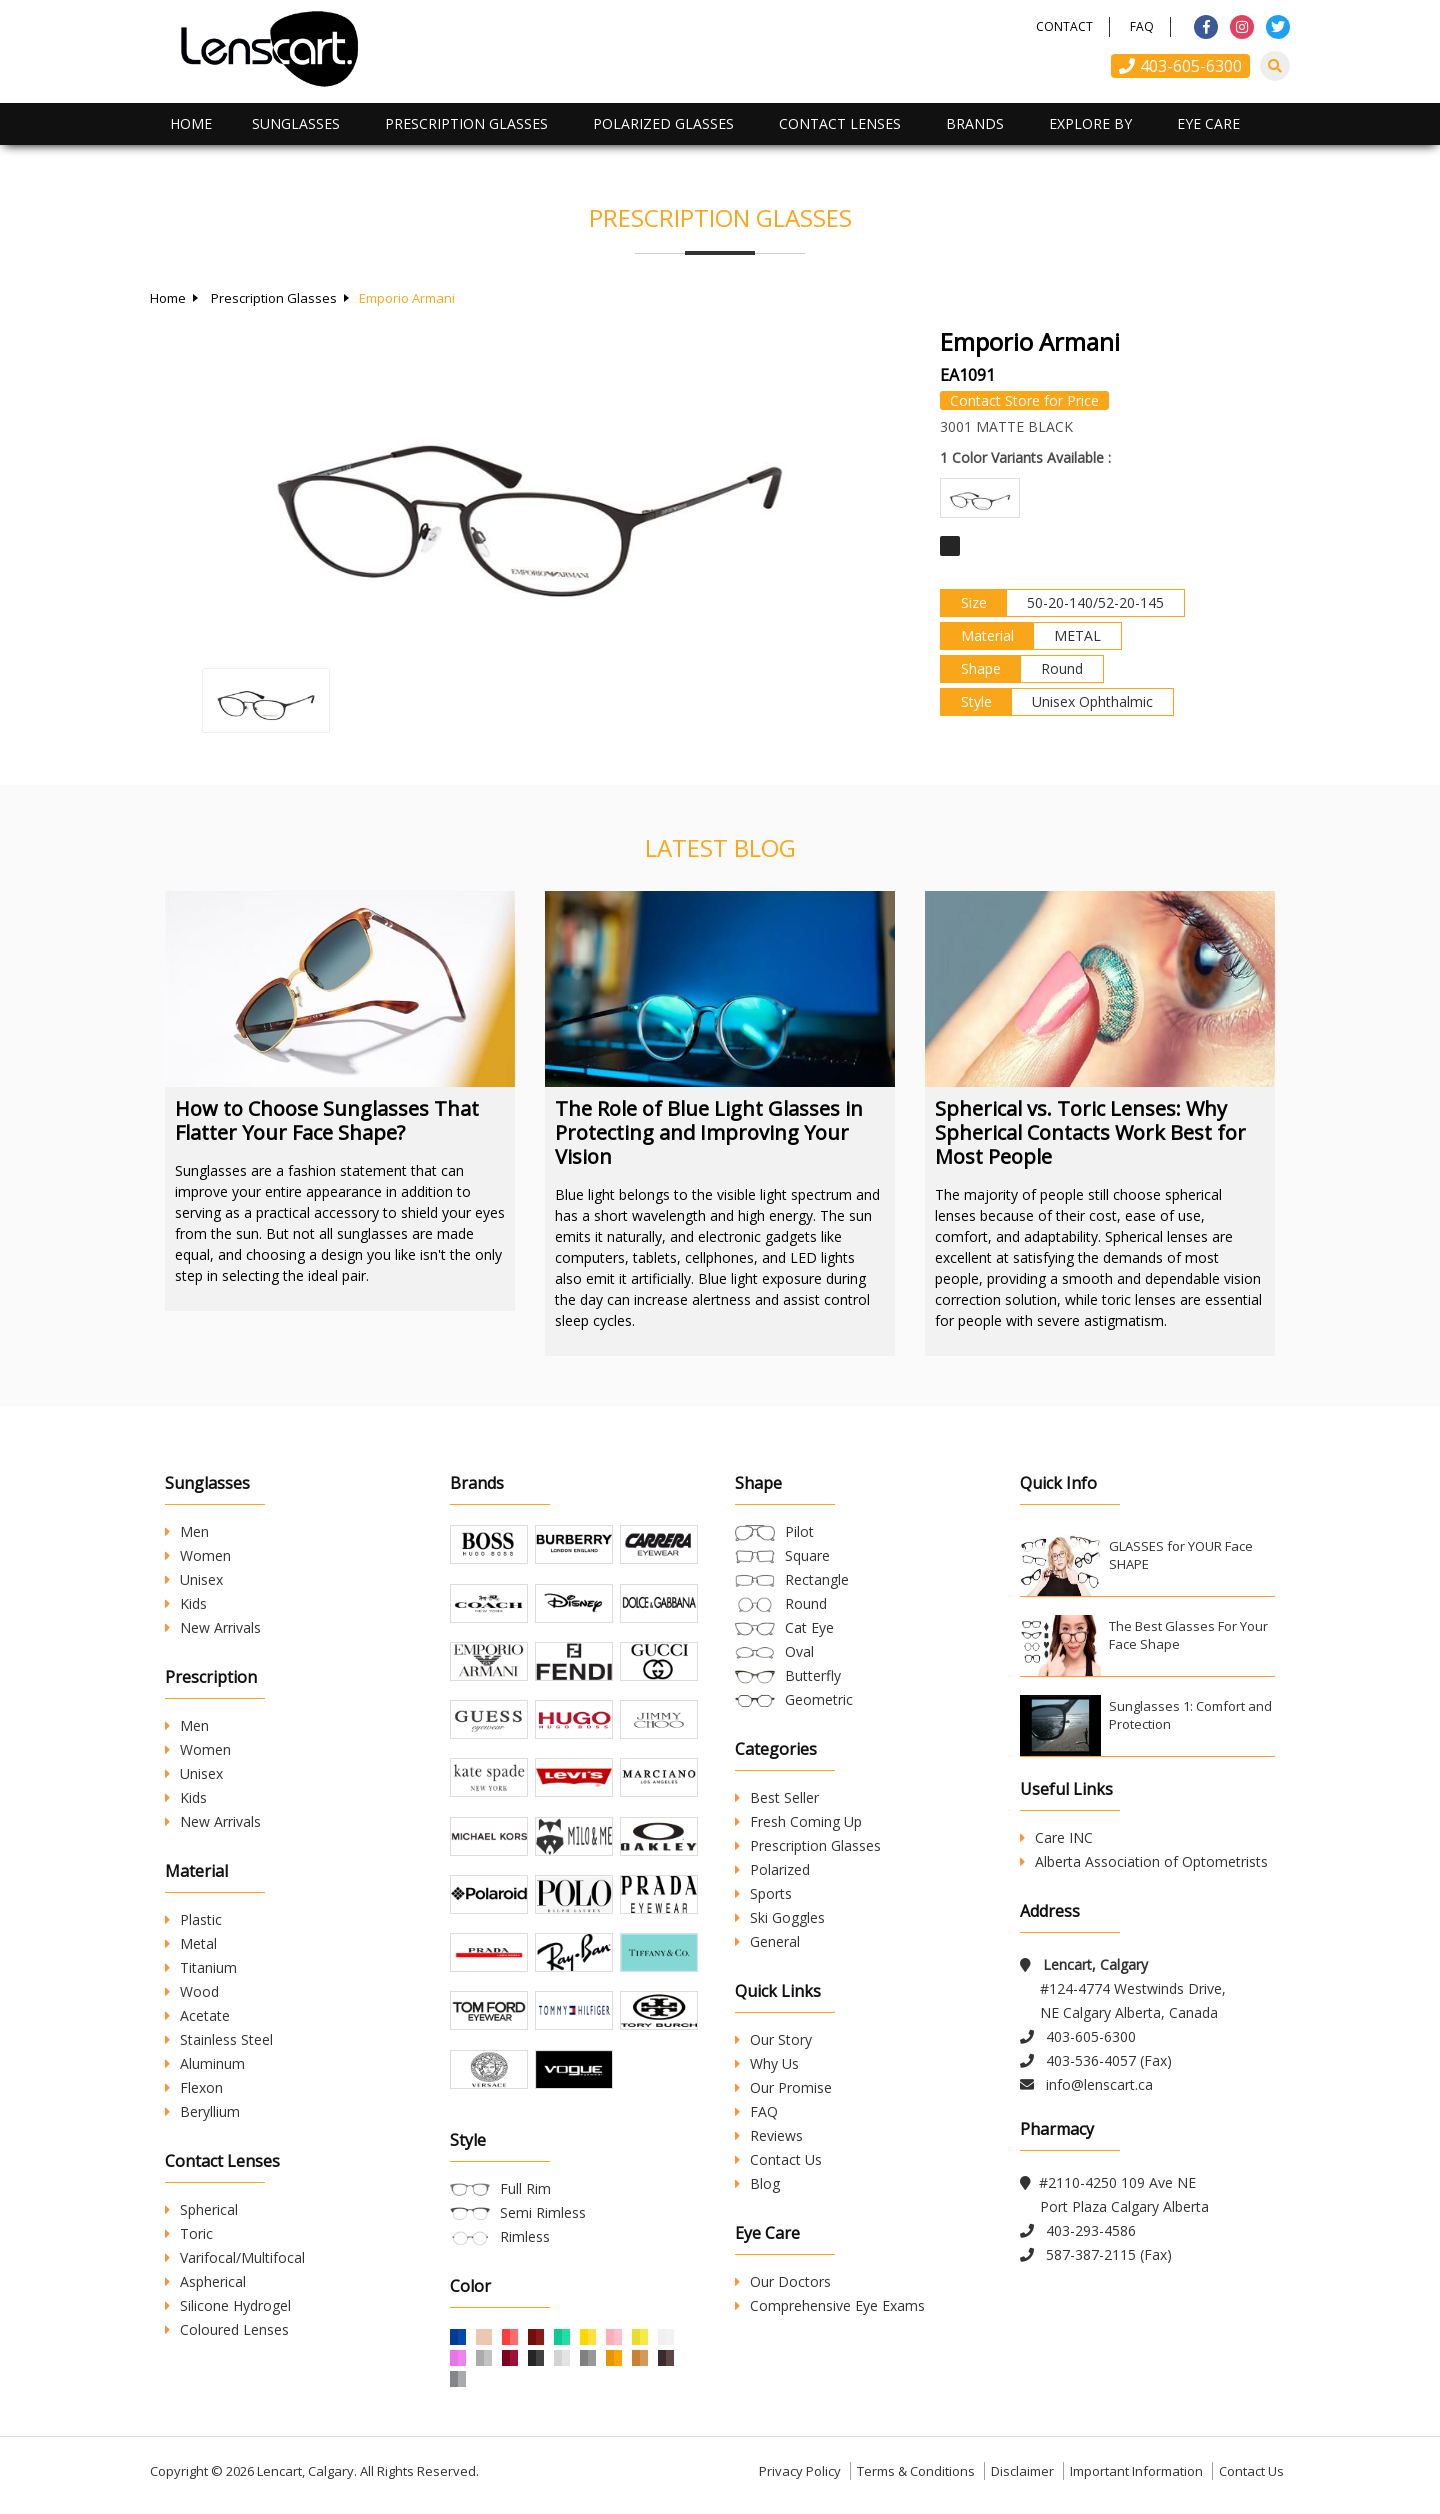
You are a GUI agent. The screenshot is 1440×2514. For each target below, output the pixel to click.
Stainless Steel (219, 2039)
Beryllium (202, 2111)
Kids (186, 1603)
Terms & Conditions (916, 2478)
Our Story (773, 2039)
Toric (189, 2233)
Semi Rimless (543, 2219)
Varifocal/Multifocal (235, 2257)
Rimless (525, 2243)
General (767, 1941)
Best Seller (777, 1797)
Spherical (201, 2209)
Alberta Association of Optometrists (1144, 1861)
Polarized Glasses (663, 123)
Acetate (197, 2015)
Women (198, 1555)
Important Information (1136, 2478)
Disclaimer (1022, 2478)
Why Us (767, 2063)
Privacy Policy (800, 2478)
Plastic (193, 1919)
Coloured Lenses (227, 2329)
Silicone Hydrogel (228, 2305)
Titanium (201, 1967)
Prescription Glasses (466, 123)
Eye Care (1208, 123)
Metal (191, 1943)
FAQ (1142, 26)
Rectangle (817, 1579)
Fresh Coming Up (798, 1821)
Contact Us (778, 2159)
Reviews (769, 2135)
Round (806, 1603)
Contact (1064, 26)
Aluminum (205, 2063)
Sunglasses (296, 123)
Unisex (194, 1579)
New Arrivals (213, 1627)
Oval (799, 1651)
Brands (975, 123)
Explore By (1090, 123)
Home (191, 123)
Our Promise (783, 2087)
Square (807, 1555)
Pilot (799, 1531)
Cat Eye (809, 1627)
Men (187, 1531)
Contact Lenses (840, 123)
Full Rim (525, 2195)
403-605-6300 (1180, 66)
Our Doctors (783, 2281)
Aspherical (205, 2281)
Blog (757, 2183)
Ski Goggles (780, 1917)
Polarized (772, 1869)
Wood (192, 1991)
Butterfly (813, 1675)
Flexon (194, 2087)
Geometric (819, 1699)
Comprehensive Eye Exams (830, 2305)
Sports (763, 1893)
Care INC (1056, 1837)
